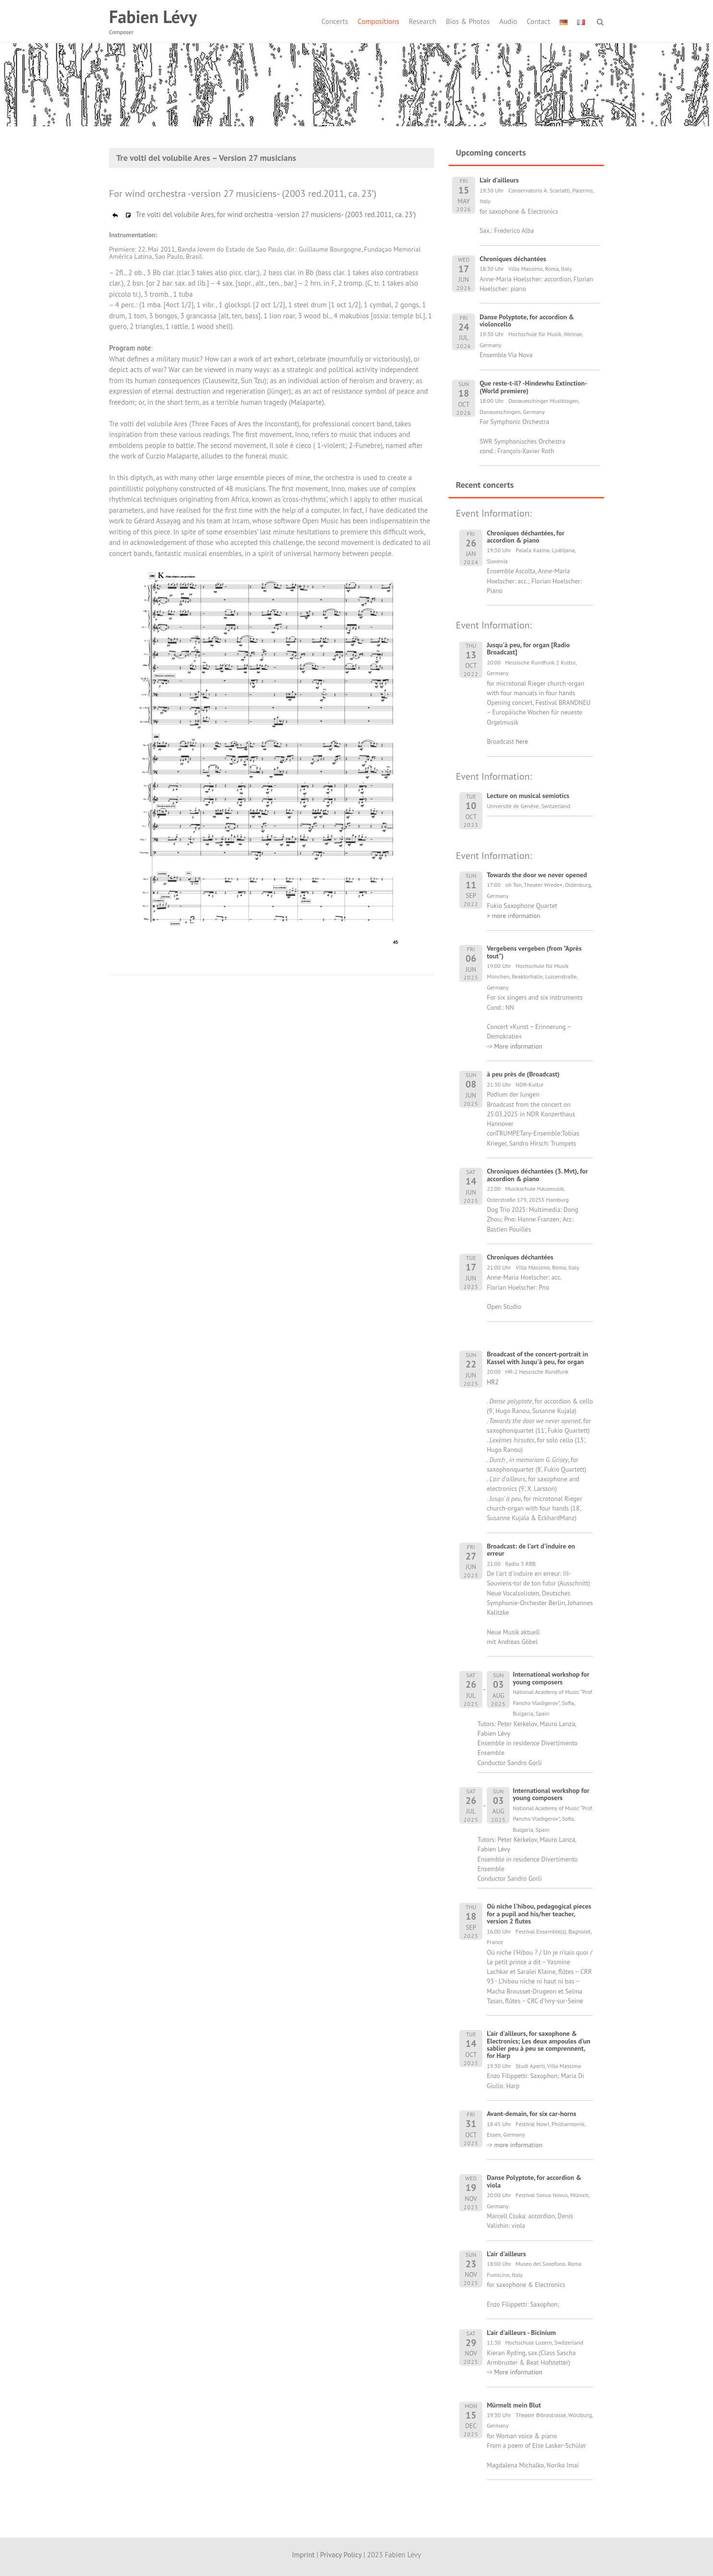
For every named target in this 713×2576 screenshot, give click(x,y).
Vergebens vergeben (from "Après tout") (534, 952)
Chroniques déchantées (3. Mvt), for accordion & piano (537, 1175)
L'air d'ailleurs (506, 2253)
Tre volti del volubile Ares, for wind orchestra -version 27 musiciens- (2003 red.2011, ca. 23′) (263, 214)
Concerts (334, 21)
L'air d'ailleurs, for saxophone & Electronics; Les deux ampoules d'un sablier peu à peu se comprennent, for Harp (538, 2044)
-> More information (514, 1046)
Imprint (303, 2554)
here (522, 741)
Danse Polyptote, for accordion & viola (534, 2181)
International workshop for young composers (551, 1678)
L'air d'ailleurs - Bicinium (521, 2332)
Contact (538, 21)
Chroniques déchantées (520, 1257)
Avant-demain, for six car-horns (531, 2113)
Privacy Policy (340, 2554)
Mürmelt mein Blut (514, 2405)
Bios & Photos (468, 21)
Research (422, 21)
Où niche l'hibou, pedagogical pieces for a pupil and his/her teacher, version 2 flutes (539, 1913)
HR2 (492, 1382)
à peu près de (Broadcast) (523, 1074)
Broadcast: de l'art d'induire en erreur (531, 1550)
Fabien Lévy (153, 16)
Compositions (378, 21)
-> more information (514, 2145)
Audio (508, 21)
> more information (513, 915)
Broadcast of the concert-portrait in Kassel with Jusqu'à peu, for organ (537, 1358)
